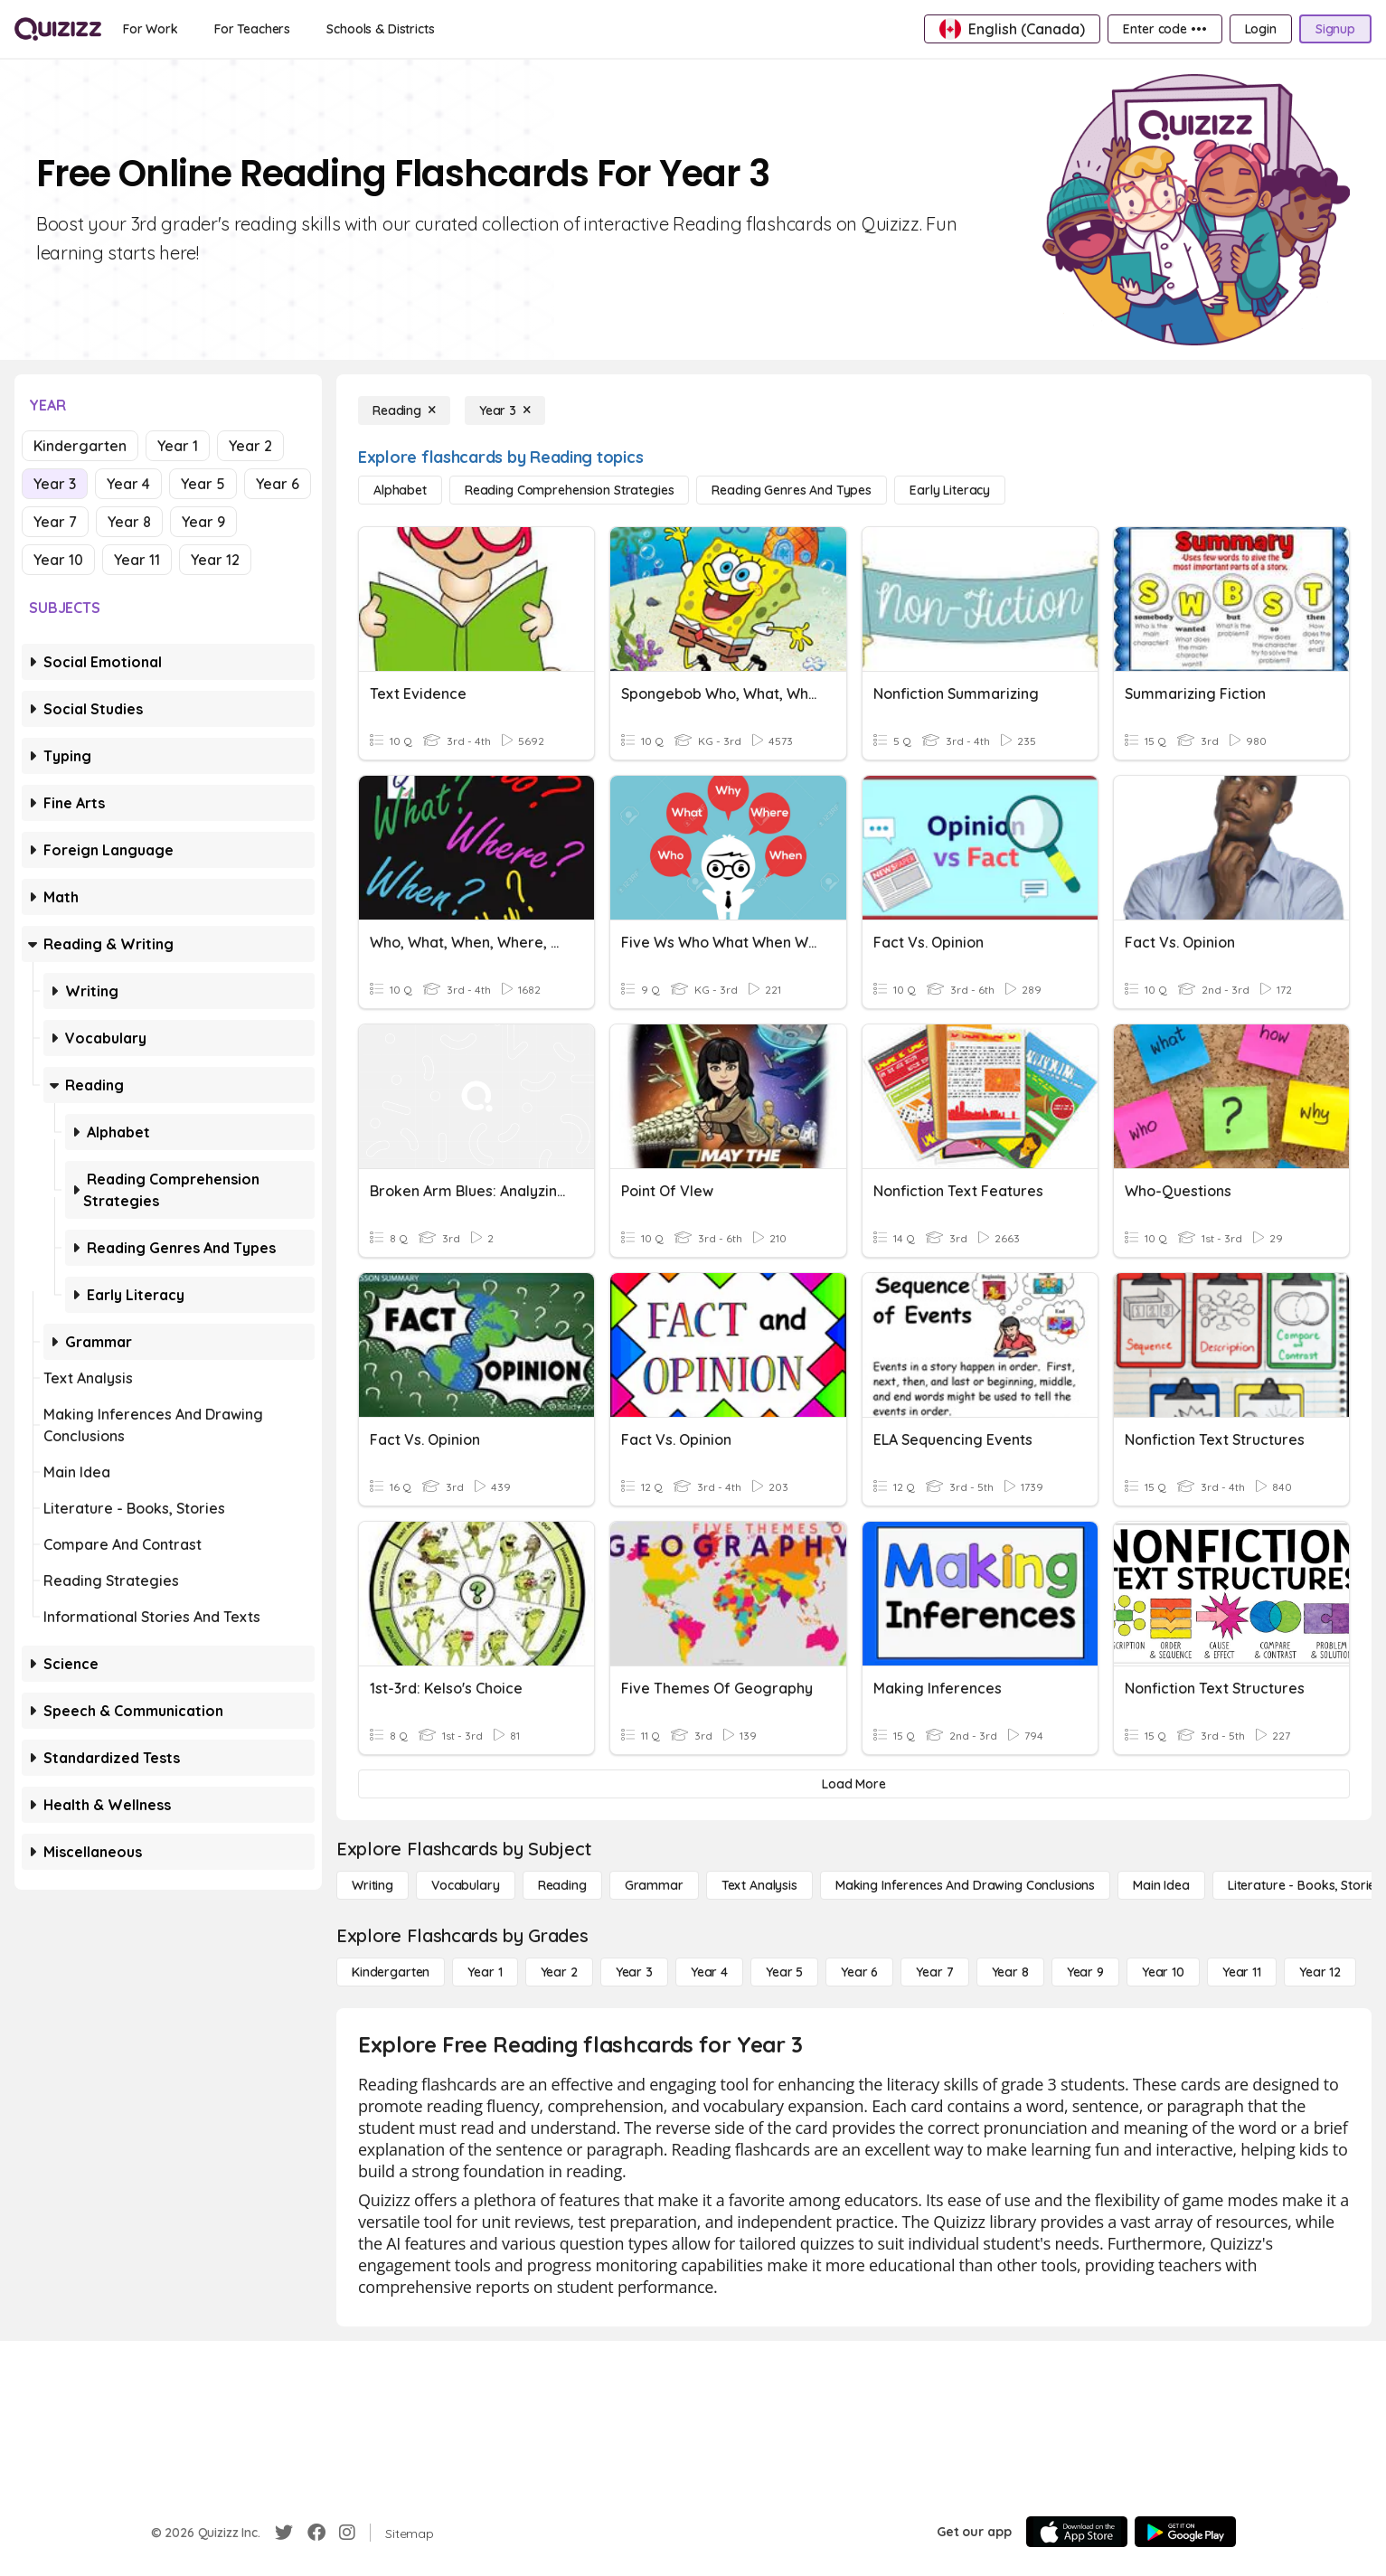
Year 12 (215, 560)
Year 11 (137, 560)
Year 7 (55, 522)
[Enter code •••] (1164, 28)
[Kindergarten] (390, 1972)
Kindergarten (80, 446)
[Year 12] (1320, 1972)
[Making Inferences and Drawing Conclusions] (965, 1885)
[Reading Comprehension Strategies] (569, 490)
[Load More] (854, 1783)
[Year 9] (1085, 1972)
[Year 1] (484, 1972)
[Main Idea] (1161, 1885)
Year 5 (203, 484)
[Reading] (404, 410)
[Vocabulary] (465, 1885)
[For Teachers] (252, 28)
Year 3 (54, 484)
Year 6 (277, 484)
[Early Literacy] (949, 490)
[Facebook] (316, 2532)
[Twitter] (284, 2532)
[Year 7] (934, 1972)
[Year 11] (1242, 1972)
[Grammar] (654, 1885)
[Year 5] (784, 1972)
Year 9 (203, 522)
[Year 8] (1010, 1972)
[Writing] (372, 1885)
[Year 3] (505, 410)
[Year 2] (559, 1972)
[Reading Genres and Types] (791, 490)
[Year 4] (709, 1972)
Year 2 (250, 446)
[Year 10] (1163, 1972)
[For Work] (150, 28)
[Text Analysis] (759, 1885)
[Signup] (1335, 28)
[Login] (1261, 28)
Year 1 (177, 446)
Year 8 (129, 522)
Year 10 (58, 560)
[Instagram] (347, 2532)
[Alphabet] (400, 490)
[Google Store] (1185, 2531)
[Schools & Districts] (380, 28)
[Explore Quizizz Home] (57, 29)
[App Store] (1076, 2531)
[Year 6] (859, 1972)
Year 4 (128, 484)
